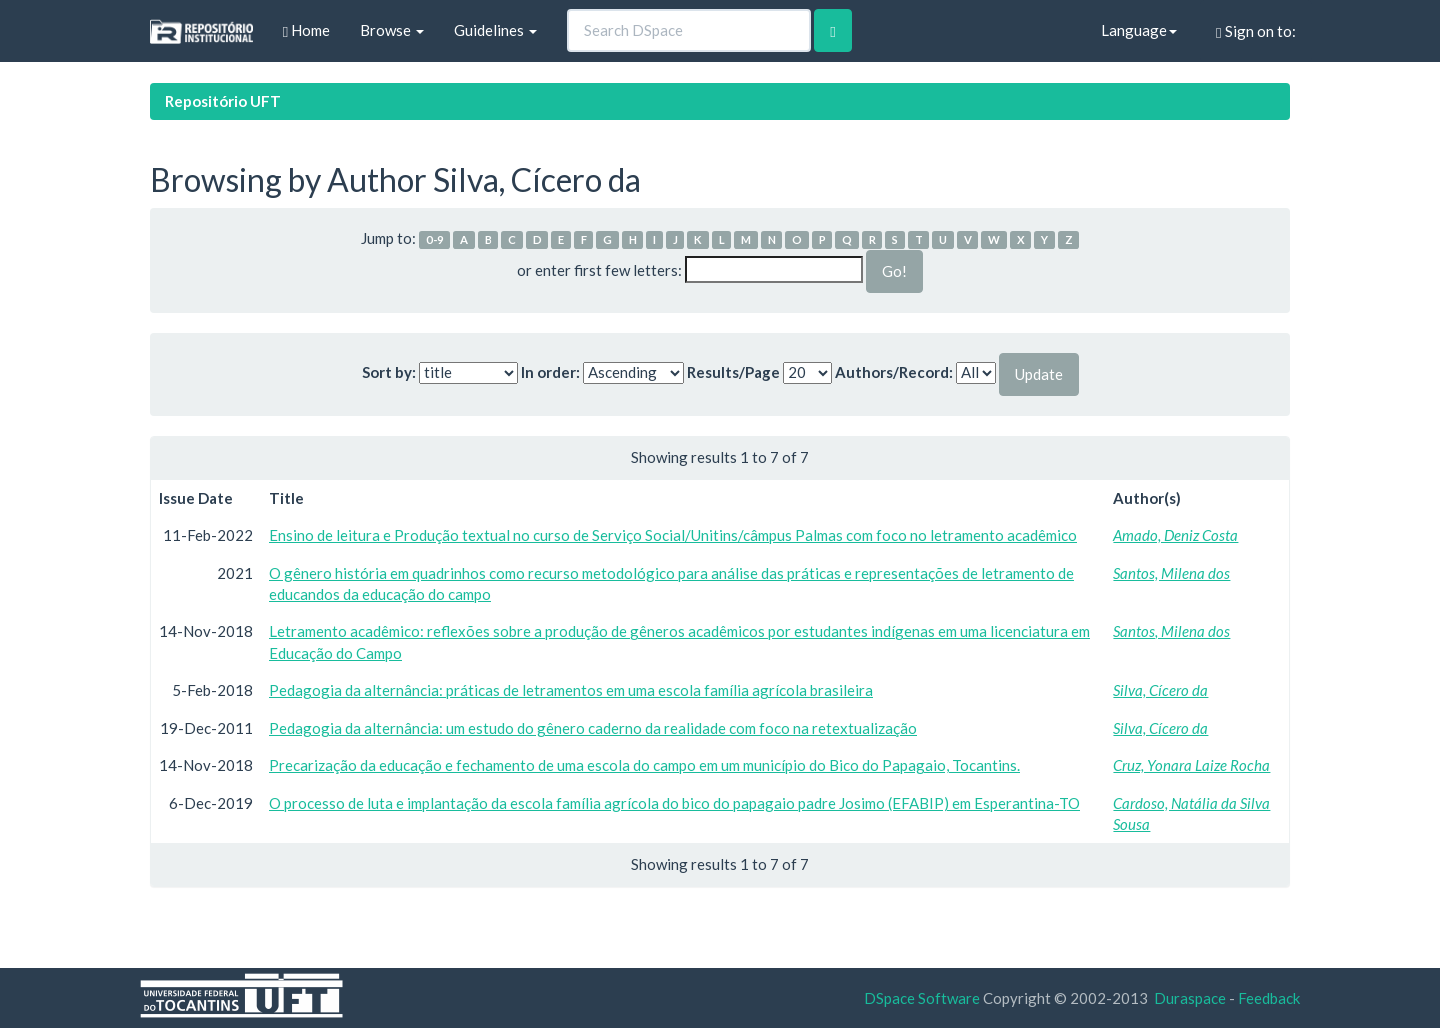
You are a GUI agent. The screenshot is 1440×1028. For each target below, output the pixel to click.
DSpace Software (922, 998)
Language (1139, 30)
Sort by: (389, 372)
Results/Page (733, 372)
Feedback (1269, 998)
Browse (392, 30)
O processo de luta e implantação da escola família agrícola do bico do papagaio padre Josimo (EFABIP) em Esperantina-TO (674, 803)
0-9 (435, 239)
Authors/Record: (894, 372)
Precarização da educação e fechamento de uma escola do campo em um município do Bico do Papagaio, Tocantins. (644, 765)
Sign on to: (1255, 31)
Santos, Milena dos (1171, 573)
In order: (550, 372)
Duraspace (1190, 998)
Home (306, 30)
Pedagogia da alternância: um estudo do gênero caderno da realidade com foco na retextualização (593, 728)
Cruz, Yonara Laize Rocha (1191, 765)
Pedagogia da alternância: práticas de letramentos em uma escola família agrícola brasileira (571, 690)
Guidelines (495, 30)
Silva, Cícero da (1160, 690)
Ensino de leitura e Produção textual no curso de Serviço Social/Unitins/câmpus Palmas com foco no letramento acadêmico (673, 535)
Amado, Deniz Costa (1175, 535)
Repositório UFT (223, 101)
